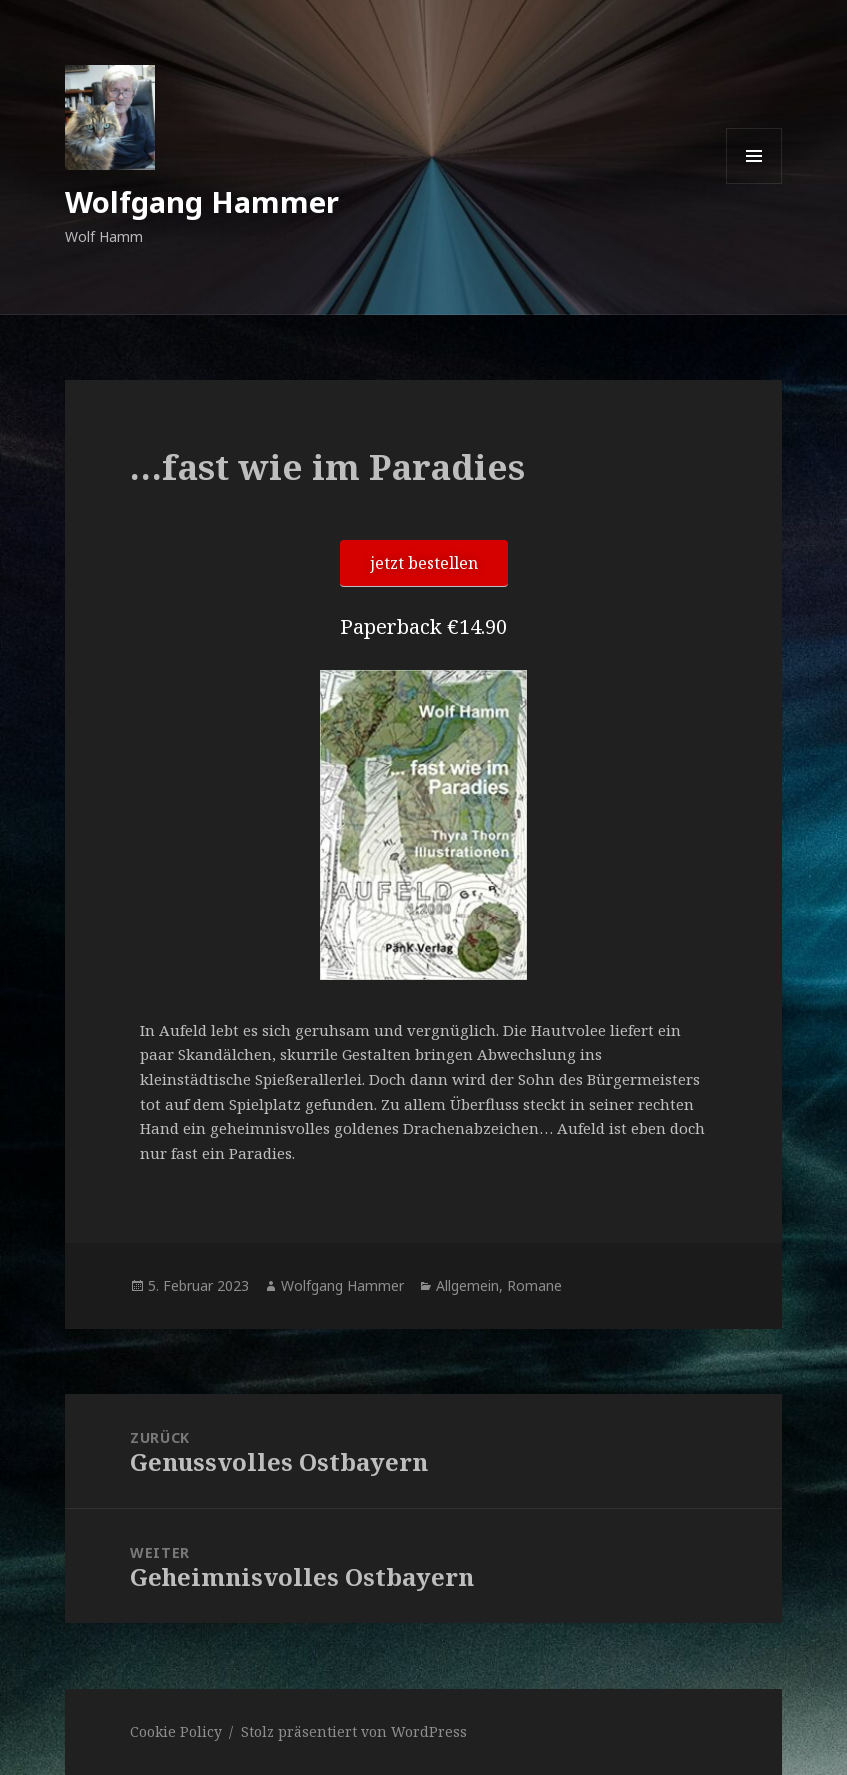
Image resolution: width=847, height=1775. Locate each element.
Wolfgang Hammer (202, 201)
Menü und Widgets (754, 183)
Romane (534, 1285)
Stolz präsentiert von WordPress (354, 1731)
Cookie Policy (176, 1731)
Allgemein (467, 1285)
